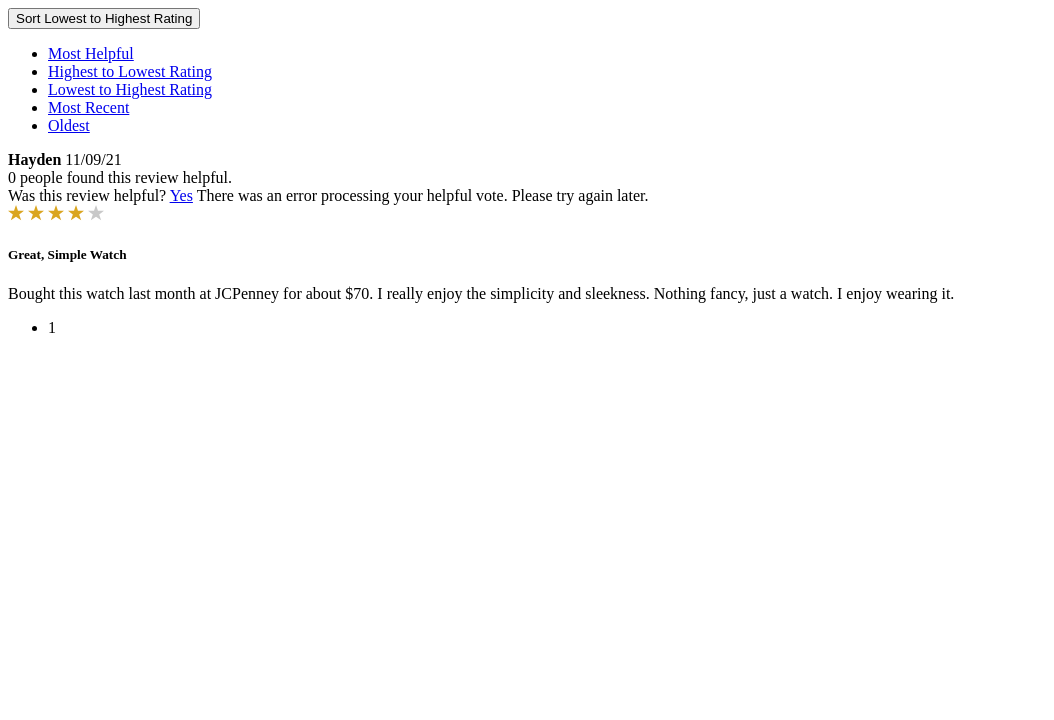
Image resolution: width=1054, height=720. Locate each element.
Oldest (69, 125)
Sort (104, 18)
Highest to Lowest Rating (130, 71)
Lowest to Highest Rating (130, 89)
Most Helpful (91, 53)
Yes (181, 195)
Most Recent (88, 107)
